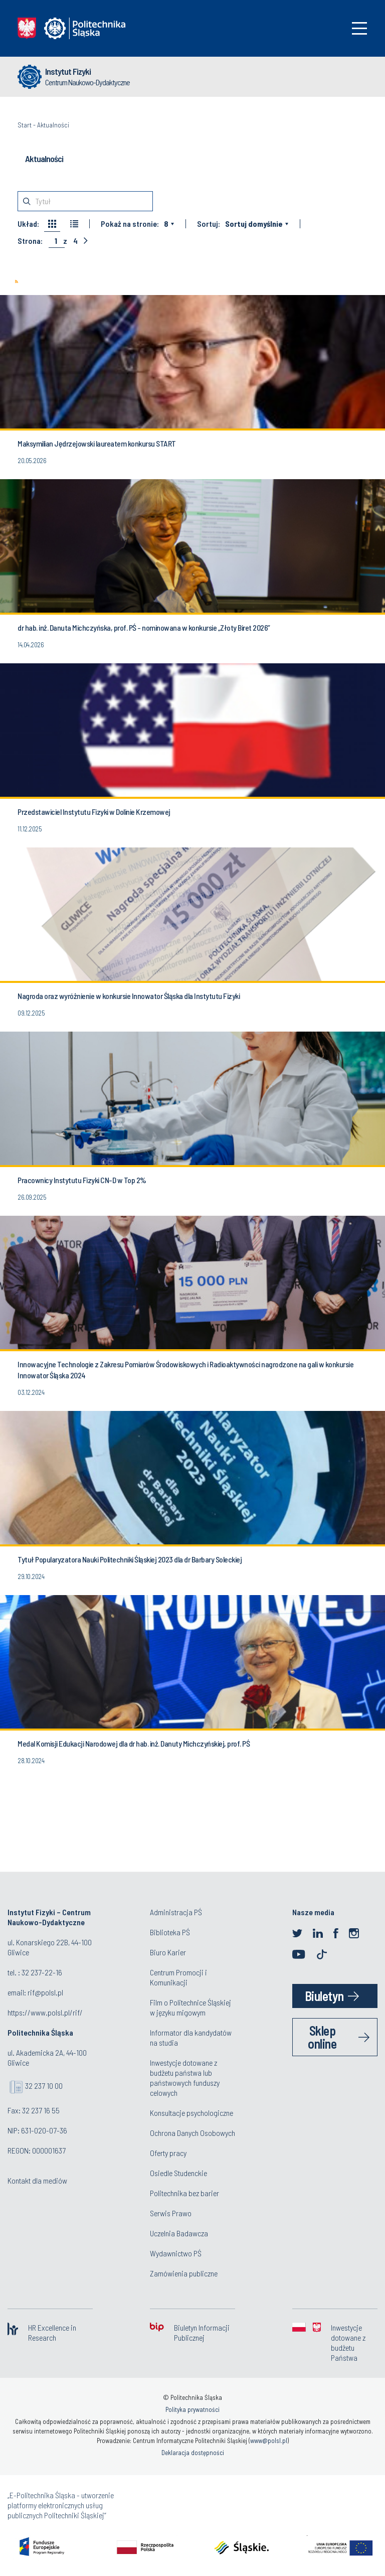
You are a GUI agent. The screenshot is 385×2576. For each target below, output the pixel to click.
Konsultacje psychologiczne (191, 2112)
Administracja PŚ (176, 1912)
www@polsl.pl (268, 2441)
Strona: (30, 240)
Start (25, 124)
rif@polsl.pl (45, 1992)
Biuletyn (324, 1995)
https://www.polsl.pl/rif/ (45, 2012)
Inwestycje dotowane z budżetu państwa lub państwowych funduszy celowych (185, 2077)
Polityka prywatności (192, 2409)
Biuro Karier (168, 1952)
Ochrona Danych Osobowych (192, 2132)
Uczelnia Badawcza (179, 2233)
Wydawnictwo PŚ (176, 2253)
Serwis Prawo (170, 2213)
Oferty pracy (168, 2153)
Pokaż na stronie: (130, 223)
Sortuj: (208, 223)
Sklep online (322, 2037)
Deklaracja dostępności (192, 2453)
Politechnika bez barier (184, 2193)
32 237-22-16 (42, 1972)
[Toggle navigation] (359, 28)
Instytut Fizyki (68, 71)
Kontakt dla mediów (37, 2180)
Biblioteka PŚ (170, 1932)
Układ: (28, 223)
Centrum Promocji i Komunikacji (178, 1977)
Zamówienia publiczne (184, 2273)
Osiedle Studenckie (178, 2173)
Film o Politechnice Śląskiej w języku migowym (190, 2007)
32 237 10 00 (44, 2085)
